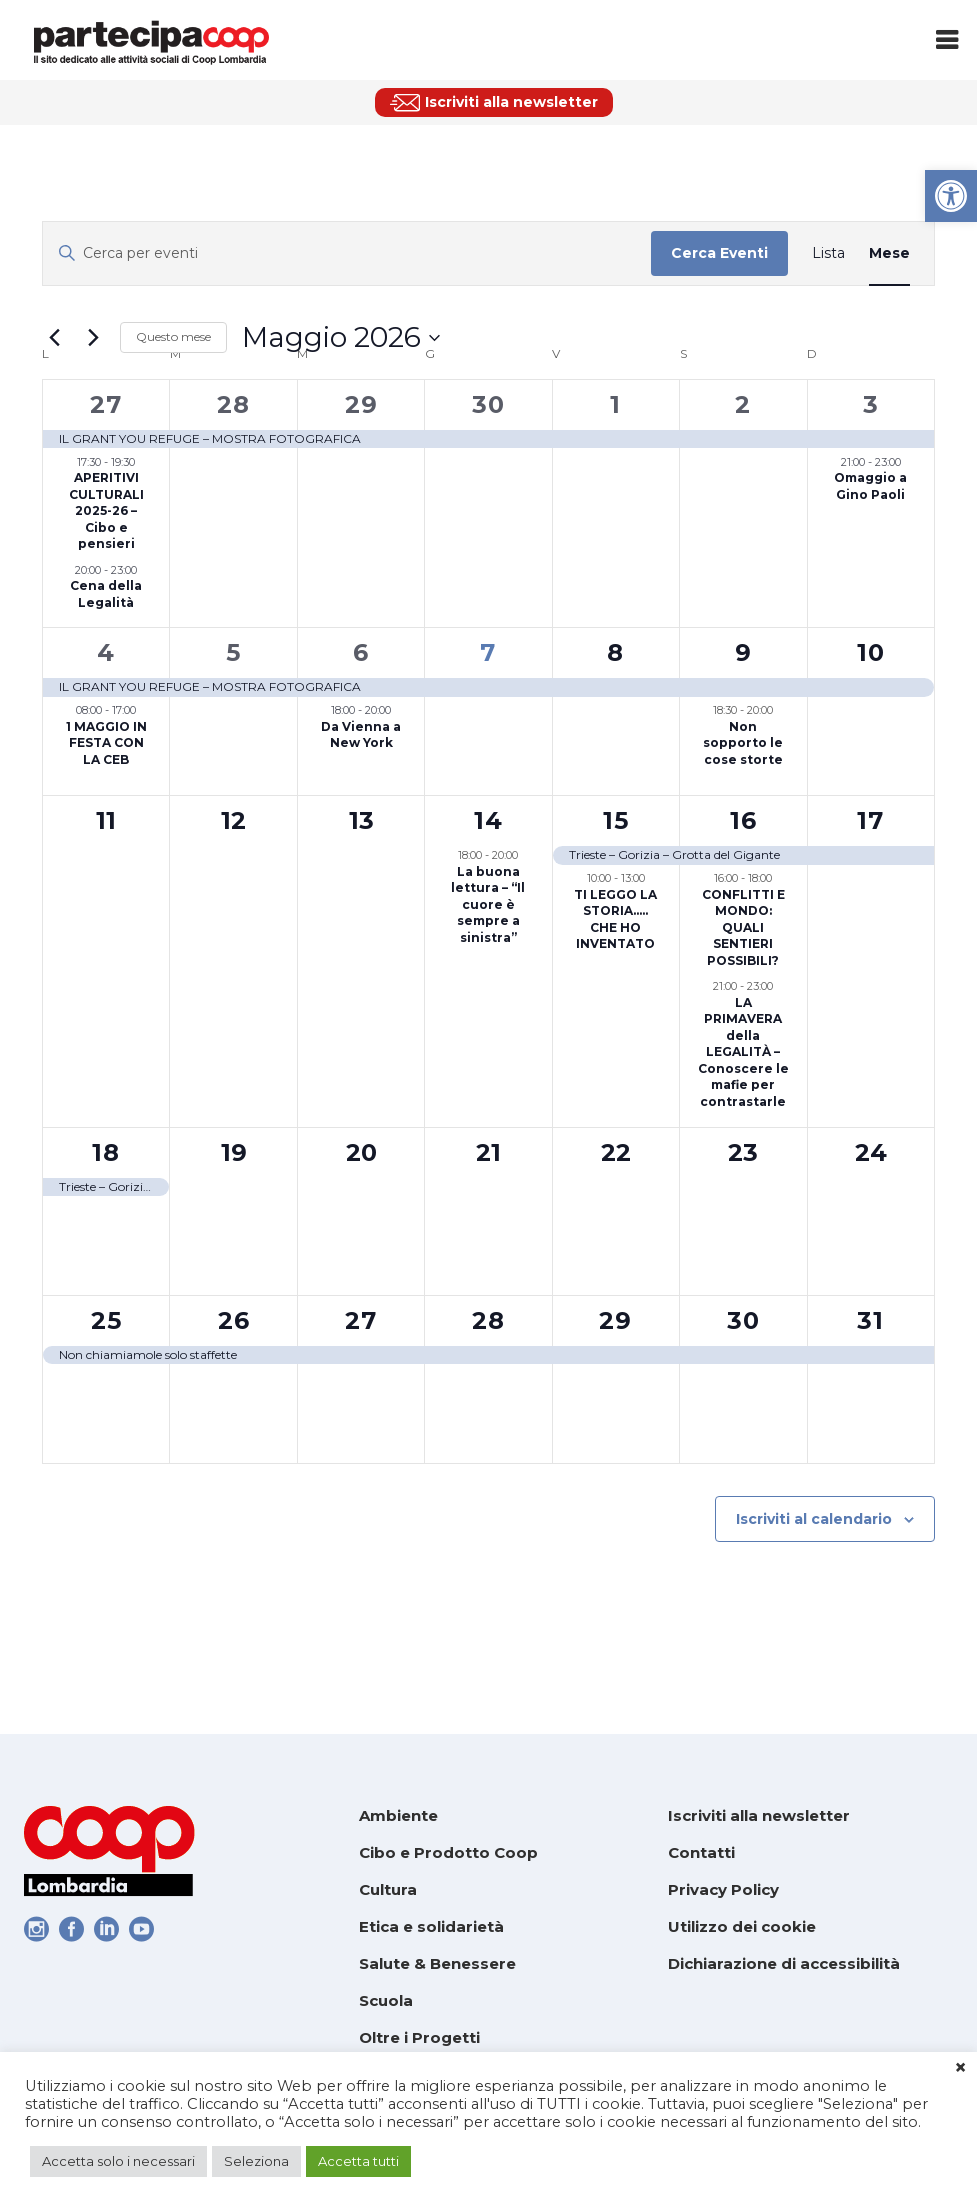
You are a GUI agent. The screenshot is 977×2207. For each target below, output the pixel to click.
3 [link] (871, 404)
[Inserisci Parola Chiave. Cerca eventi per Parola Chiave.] (347, 253)
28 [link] (233, 404)
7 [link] (488, 652)
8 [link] (615, 652)
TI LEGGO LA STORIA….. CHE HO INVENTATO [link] (615, 919)
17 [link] (870, 820)
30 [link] (488, 404)
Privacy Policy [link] (723, 1889)
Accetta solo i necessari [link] (118, 2161)
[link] (951, 196)
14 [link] (488, 820)
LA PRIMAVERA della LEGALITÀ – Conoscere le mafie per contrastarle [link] (743, 1052)
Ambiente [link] (398, 1815)
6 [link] (361, 652)
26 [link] (234, 1320)
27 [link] (106, 404)
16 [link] (743, 820)
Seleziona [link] (256, 2161)
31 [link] (870, 1320)
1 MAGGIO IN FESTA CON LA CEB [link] (106, 743)
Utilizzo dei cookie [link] (742, 1926)
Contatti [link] (701, 1852)
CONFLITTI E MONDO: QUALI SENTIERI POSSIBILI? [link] (743, 927)
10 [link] (871, 652)
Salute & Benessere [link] (437, 1963)
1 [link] (615, 404)
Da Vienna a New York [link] (361, 735)
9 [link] (743, 652)
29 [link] (361, 404)
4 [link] (106, 652)
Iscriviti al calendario (814, 1519)
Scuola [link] (386, 2000)
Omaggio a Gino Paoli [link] (870, 486)
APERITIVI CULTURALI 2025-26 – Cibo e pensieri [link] (106, 510)
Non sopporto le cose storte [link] (743, 743)
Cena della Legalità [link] (106, 594)
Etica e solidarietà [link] (431, 1926)
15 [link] (616, 820)
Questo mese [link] (173, 336)
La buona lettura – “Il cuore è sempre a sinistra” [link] (488, 904)
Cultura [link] (388, 1889)
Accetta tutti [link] (358, 2161)
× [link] (960, 2068)
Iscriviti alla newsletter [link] (759, 1815)
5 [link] (233, 652)
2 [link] (743, 404)
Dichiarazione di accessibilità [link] (784, 1963)
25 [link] (106, 1320)
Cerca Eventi (719, 253)
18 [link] (106, 1152)
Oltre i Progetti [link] (419, 2037)
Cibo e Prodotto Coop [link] (448, 1852)
